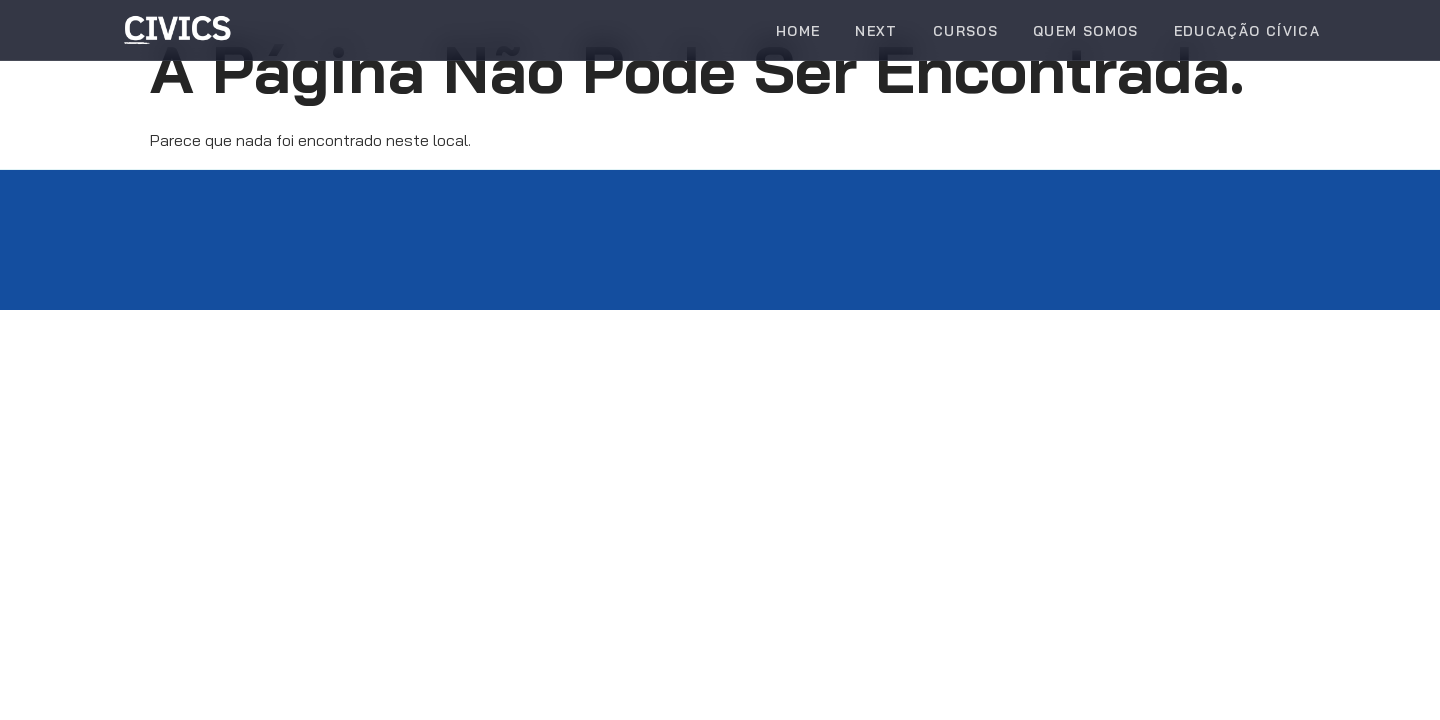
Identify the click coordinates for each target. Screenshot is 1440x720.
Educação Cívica (1247, 30)
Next (876, 30)
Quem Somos (1086, 30)
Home (798, 30)
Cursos (965, 30)
